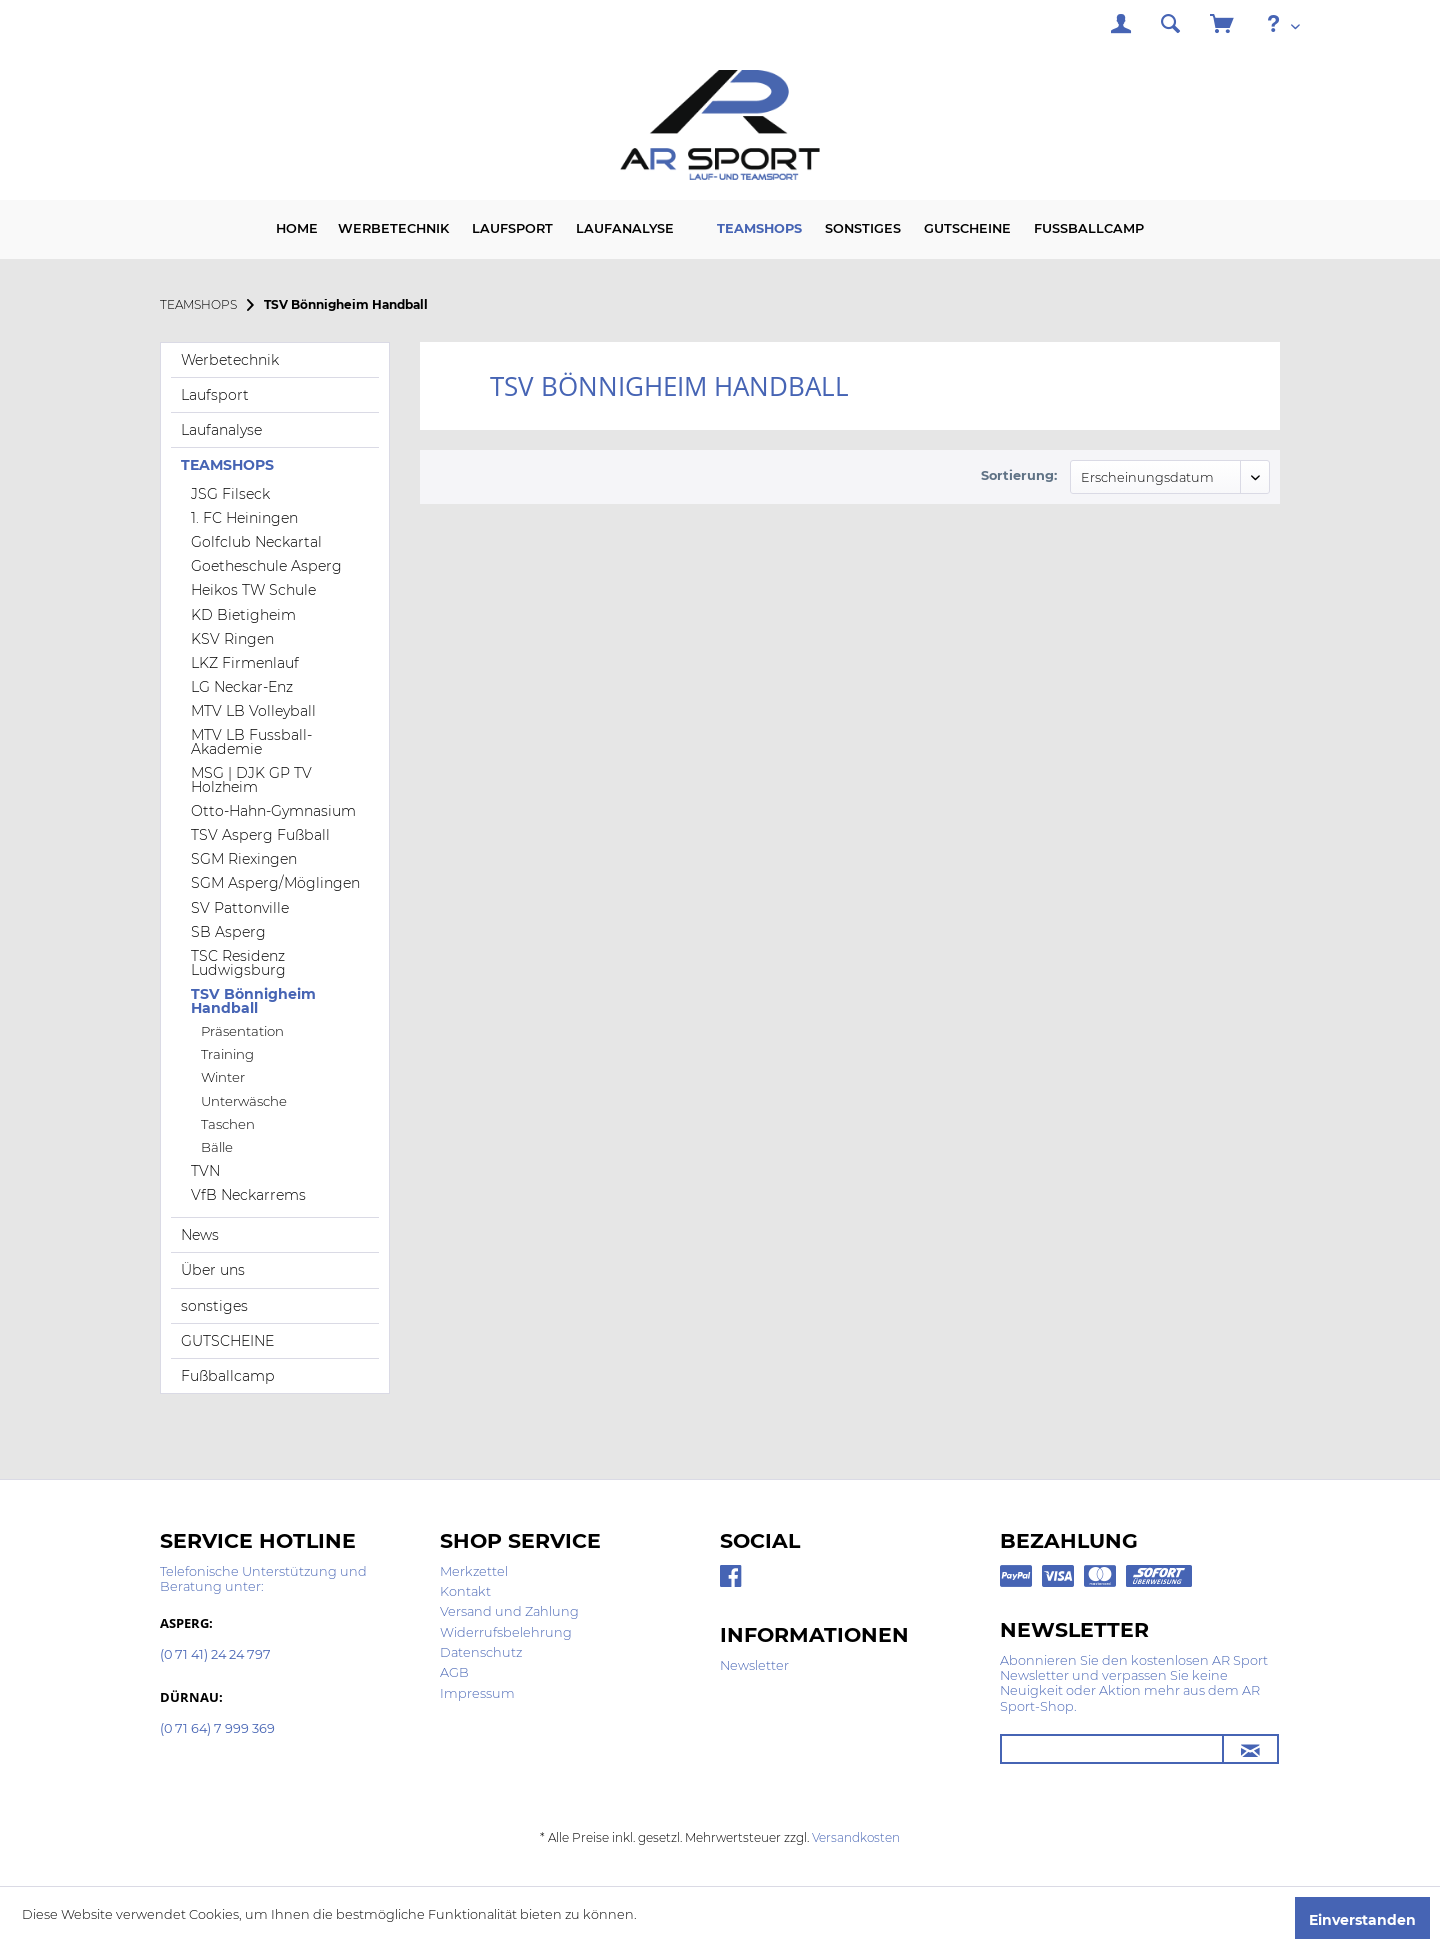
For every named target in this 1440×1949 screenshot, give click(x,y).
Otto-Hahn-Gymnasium (273, 811)
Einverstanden (1362, 1920)
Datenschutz (481, 1652)
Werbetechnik (230, 360)
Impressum (477, 1693)
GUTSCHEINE (227, 1341)
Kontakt (465, 1591)
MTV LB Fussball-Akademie (251, 742)
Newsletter (754, 1665)
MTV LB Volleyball (253, 711)
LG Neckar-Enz (242, 687)
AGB (454, 1672)
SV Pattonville (240, 908)
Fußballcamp (228, 1376)
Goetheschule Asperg (266, 566)
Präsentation (242, 1031)
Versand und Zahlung (509, 1611)
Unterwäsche (244, 1101)
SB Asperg (228, 932)
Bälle (217, 1147)
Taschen (228, 1124)
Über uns (213, 1270)
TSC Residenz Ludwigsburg (238, 963)
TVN (205, 1171)
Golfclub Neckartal (256, 542)
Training (227, 1054)
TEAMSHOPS (227, 465)
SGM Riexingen (244, 859)
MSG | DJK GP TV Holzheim (251, 780)
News (200, 1235)
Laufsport (215, 395)
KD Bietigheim (243, 615)
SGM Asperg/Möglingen (275, 883)
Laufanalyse (221, 430)
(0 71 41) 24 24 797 (215, 1655)
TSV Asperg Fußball (260, 835)
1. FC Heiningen (244, 518)
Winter (223, 1077)
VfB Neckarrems (248, 1195)
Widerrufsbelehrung (506, 1632)
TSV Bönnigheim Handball (253, 1001)
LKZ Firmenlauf (245, 663)
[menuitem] (1121, 26)
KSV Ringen (232, 639)
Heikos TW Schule (253, 590)
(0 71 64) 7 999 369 (217, 1729)
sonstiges (214, 1306)
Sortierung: (1019, 475)
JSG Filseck (230, 494)
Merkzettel (474, 1571)
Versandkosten (856, 1837)
